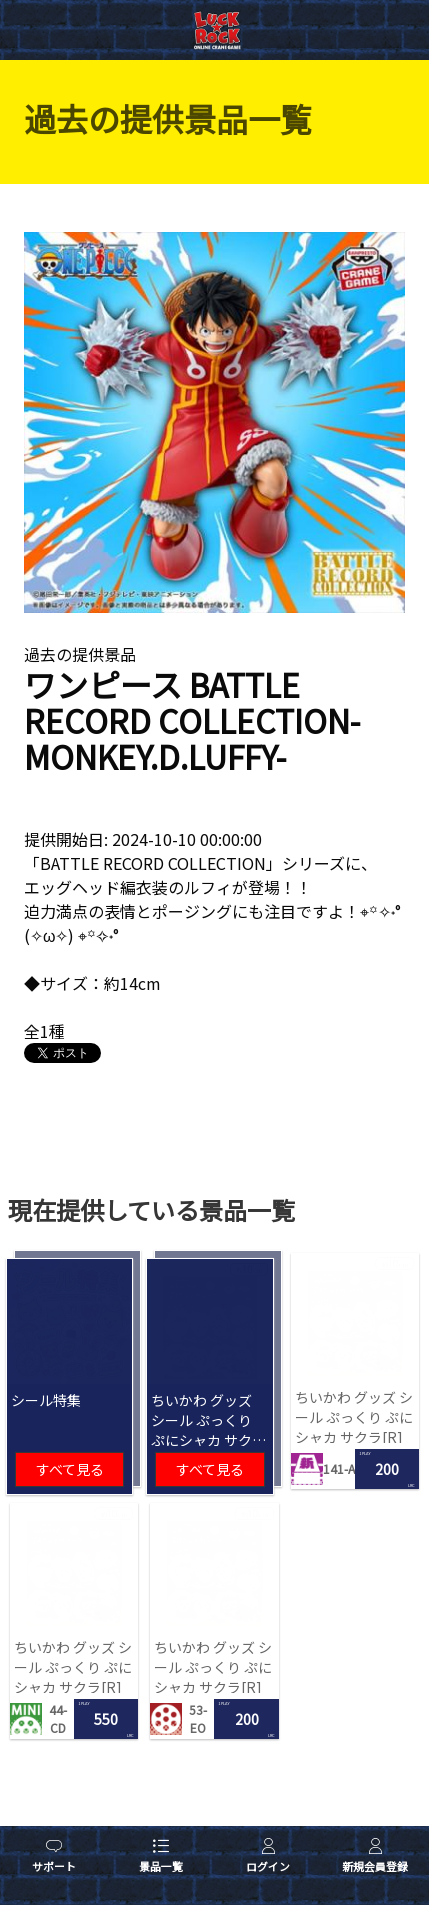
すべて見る (70, 1469)
